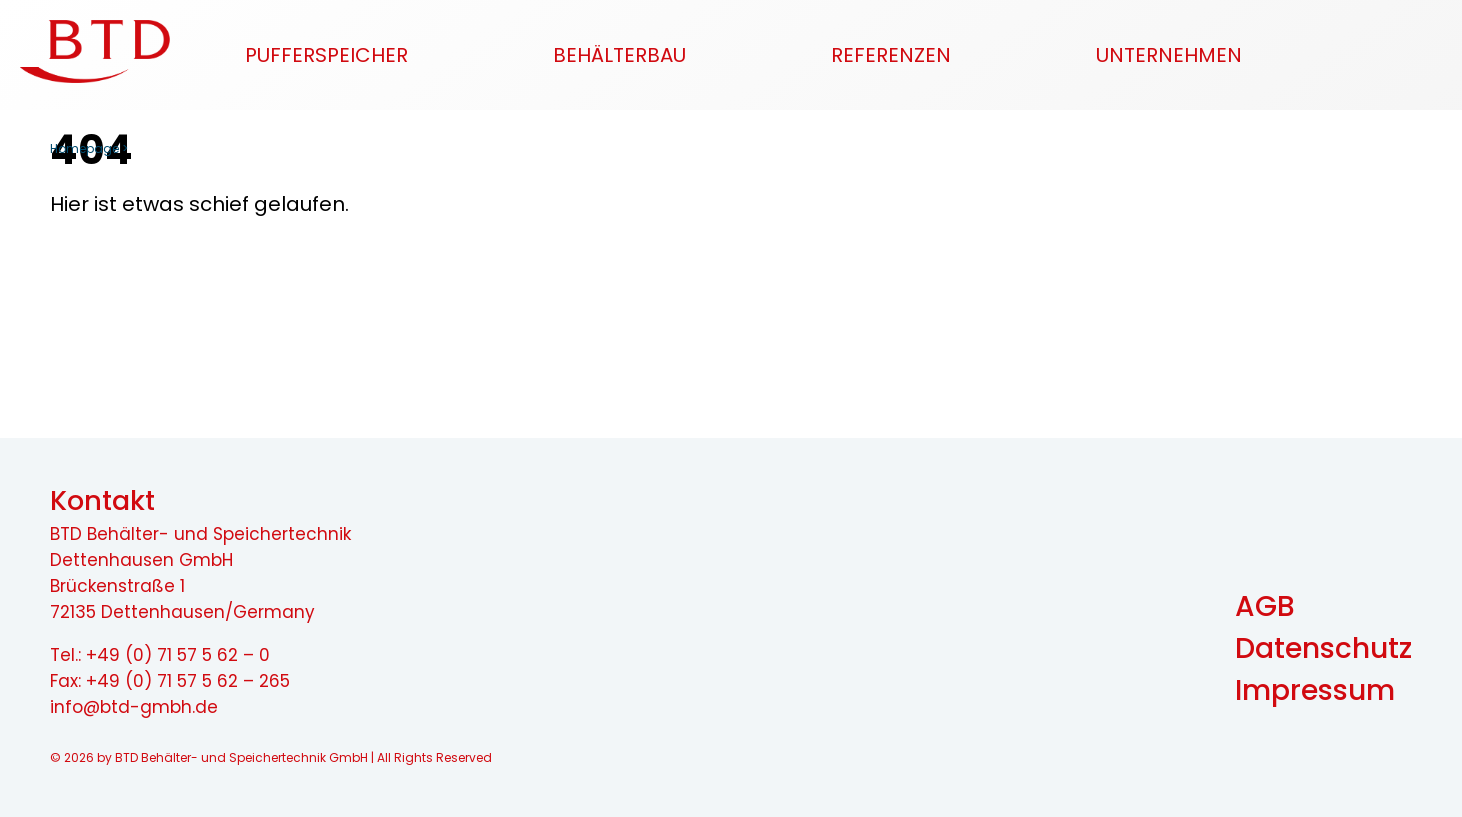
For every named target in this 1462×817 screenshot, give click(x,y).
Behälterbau (619, 55)
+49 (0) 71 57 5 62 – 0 (178, 655)
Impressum (1315, 690)
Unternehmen (1169, 55)
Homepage (84, 148)
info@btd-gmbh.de (134, 707)
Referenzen (891, 55)
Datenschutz (1323, 648)
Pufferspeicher (326, 55)
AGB (1265, 606)
